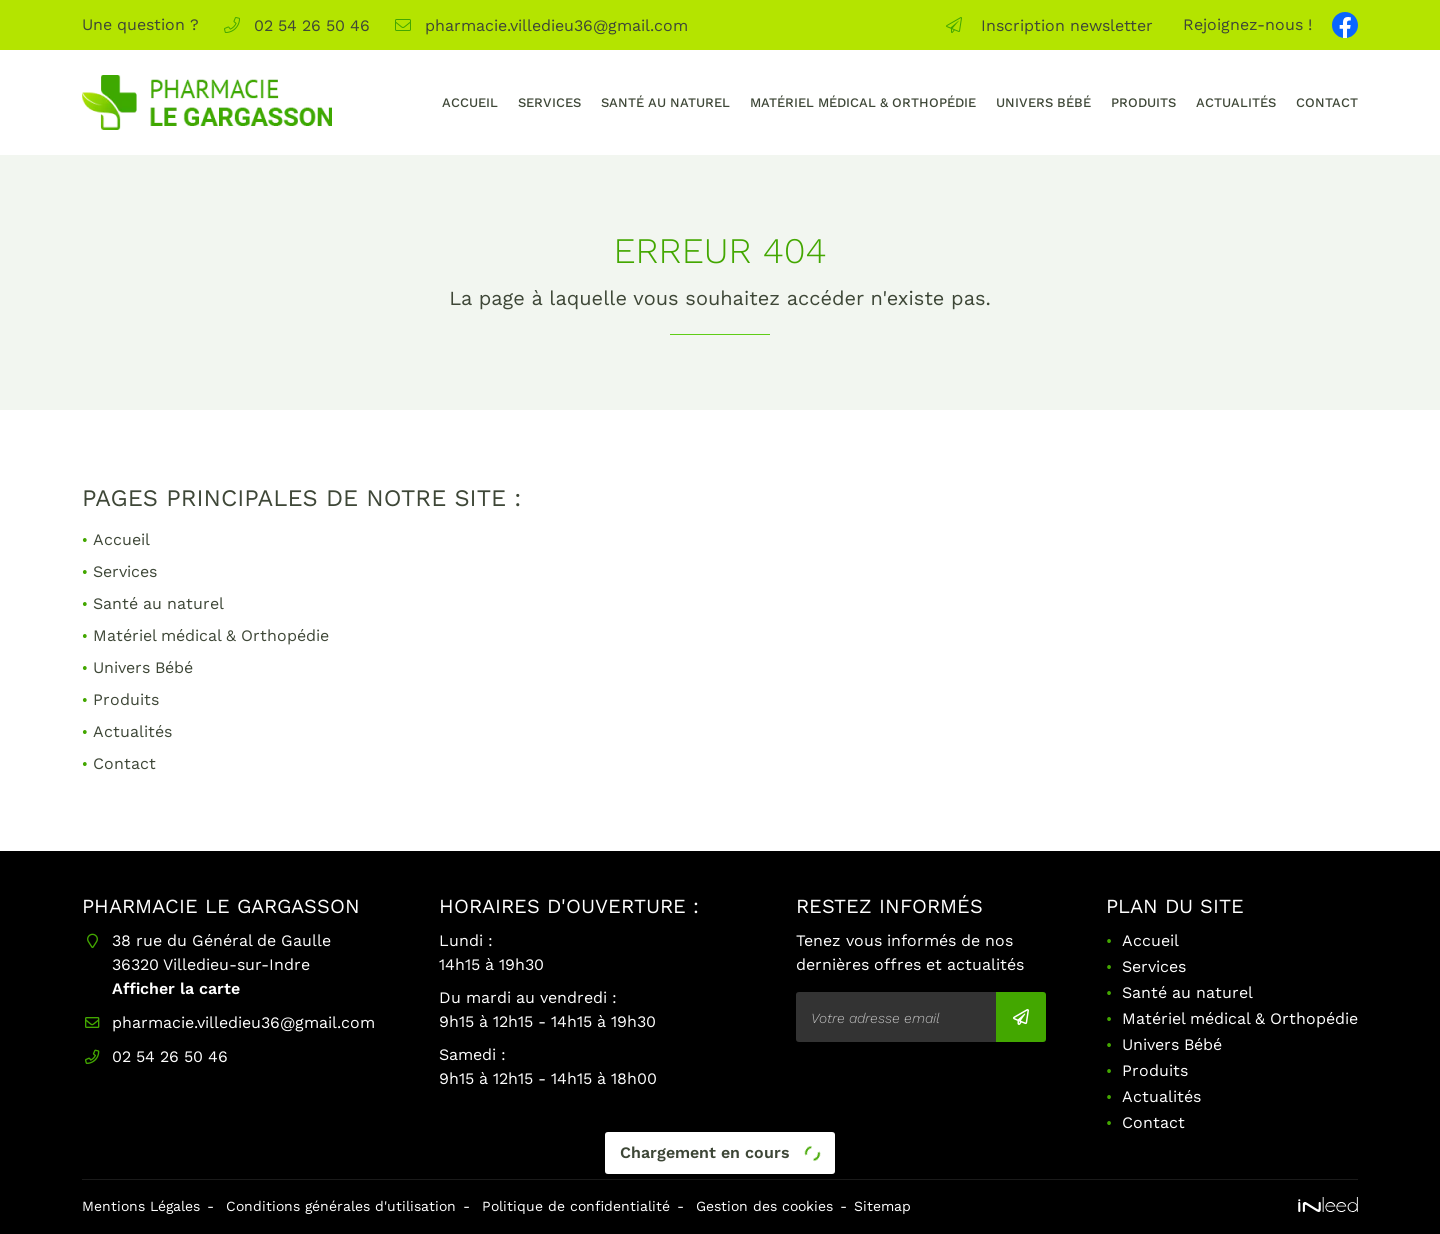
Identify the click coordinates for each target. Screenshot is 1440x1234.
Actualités (1236, 102)
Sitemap (882, 1206)
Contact (1327, 102)
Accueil (470, 102)
